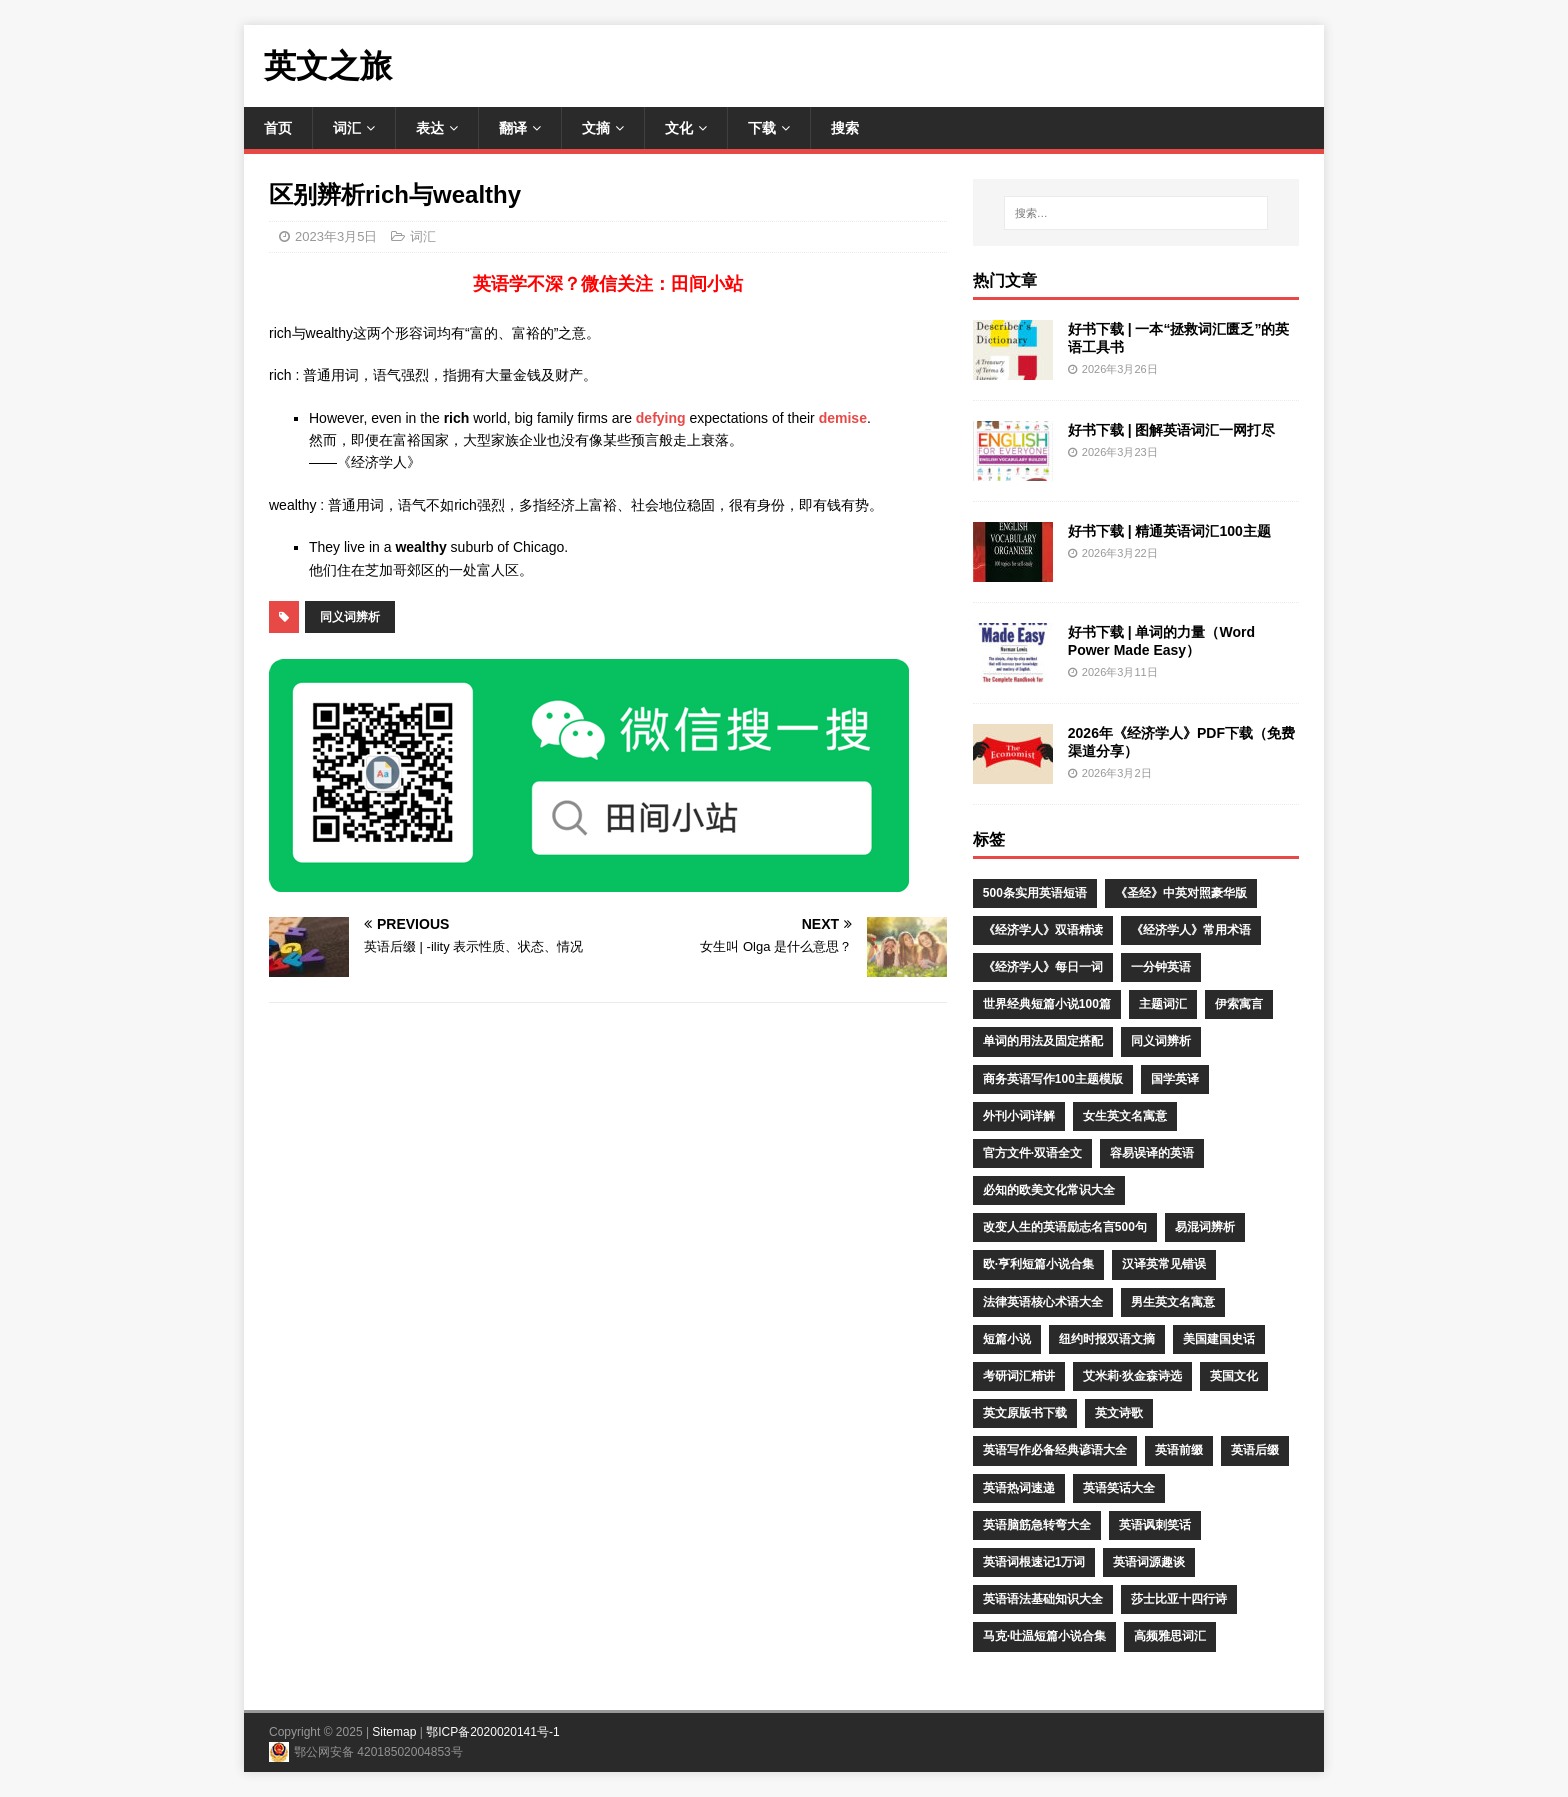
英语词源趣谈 (1149, 1562)
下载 (762, 128)
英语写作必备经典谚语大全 (1055, 1450)
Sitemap (394, 1732)
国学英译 (1175, 1079)
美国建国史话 (1219, 1339)
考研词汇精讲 (1019, 1376)
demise (843, 418)
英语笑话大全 (1119, 1488)
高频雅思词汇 (1170, 1636)
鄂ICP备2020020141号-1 (492, 1732)
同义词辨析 (350, 617)
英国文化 (1234, 1376)
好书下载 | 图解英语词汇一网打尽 (1172, 430)
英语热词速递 (1019, 1488)
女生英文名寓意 (1125, 1116)
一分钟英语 (1161, 967)
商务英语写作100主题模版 (1053, 1079)
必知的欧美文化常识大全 (1049, 1190)
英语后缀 (1255, 1450)
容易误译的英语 (1152, 1153)
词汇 (347, 128)
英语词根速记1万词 (1034, 1562)
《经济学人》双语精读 (1043, 930)
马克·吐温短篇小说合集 (1044, 1636)
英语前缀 (1179, 1450)
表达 (430, 128)
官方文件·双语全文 (1032, 1153)
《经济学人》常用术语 (1191, 930)
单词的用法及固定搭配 (1043, 1041)
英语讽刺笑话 (1155, 1525)
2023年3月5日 (336, 236)
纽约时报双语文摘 (1107, 1339)
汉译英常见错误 (1164, 1264)
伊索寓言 (1239, 1004)
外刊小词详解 (1019, 1116)
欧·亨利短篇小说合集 (1038, 1264)
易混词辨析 (1205, 1227)
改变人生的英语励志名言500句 (1065, 1227)
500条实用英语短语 (1035, 893)
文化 (679, 128)
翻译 (513, 128)
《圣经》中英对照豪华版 (1181, 893)
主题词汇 (1163, 1004)
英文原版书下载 (1025, 1413)
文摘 (596, 128)
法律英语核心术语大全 (1043, 1302)
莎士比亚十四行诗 (1179, 1599)
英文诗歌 (1119, 1413)
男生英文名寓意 (1173, 1302)
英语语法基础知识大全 (1043, 1599)
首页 (278, 128)
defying (661, 418)
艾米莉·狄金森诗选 (1132, 1376)
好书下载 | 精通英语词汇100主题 (1169, 531)
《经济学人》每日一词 (1043, 967)
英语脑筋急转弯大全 (1037, 1525)
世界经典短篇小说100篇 (1047, 1004)
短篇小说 (1007, 1339)
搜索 (845, 128)
